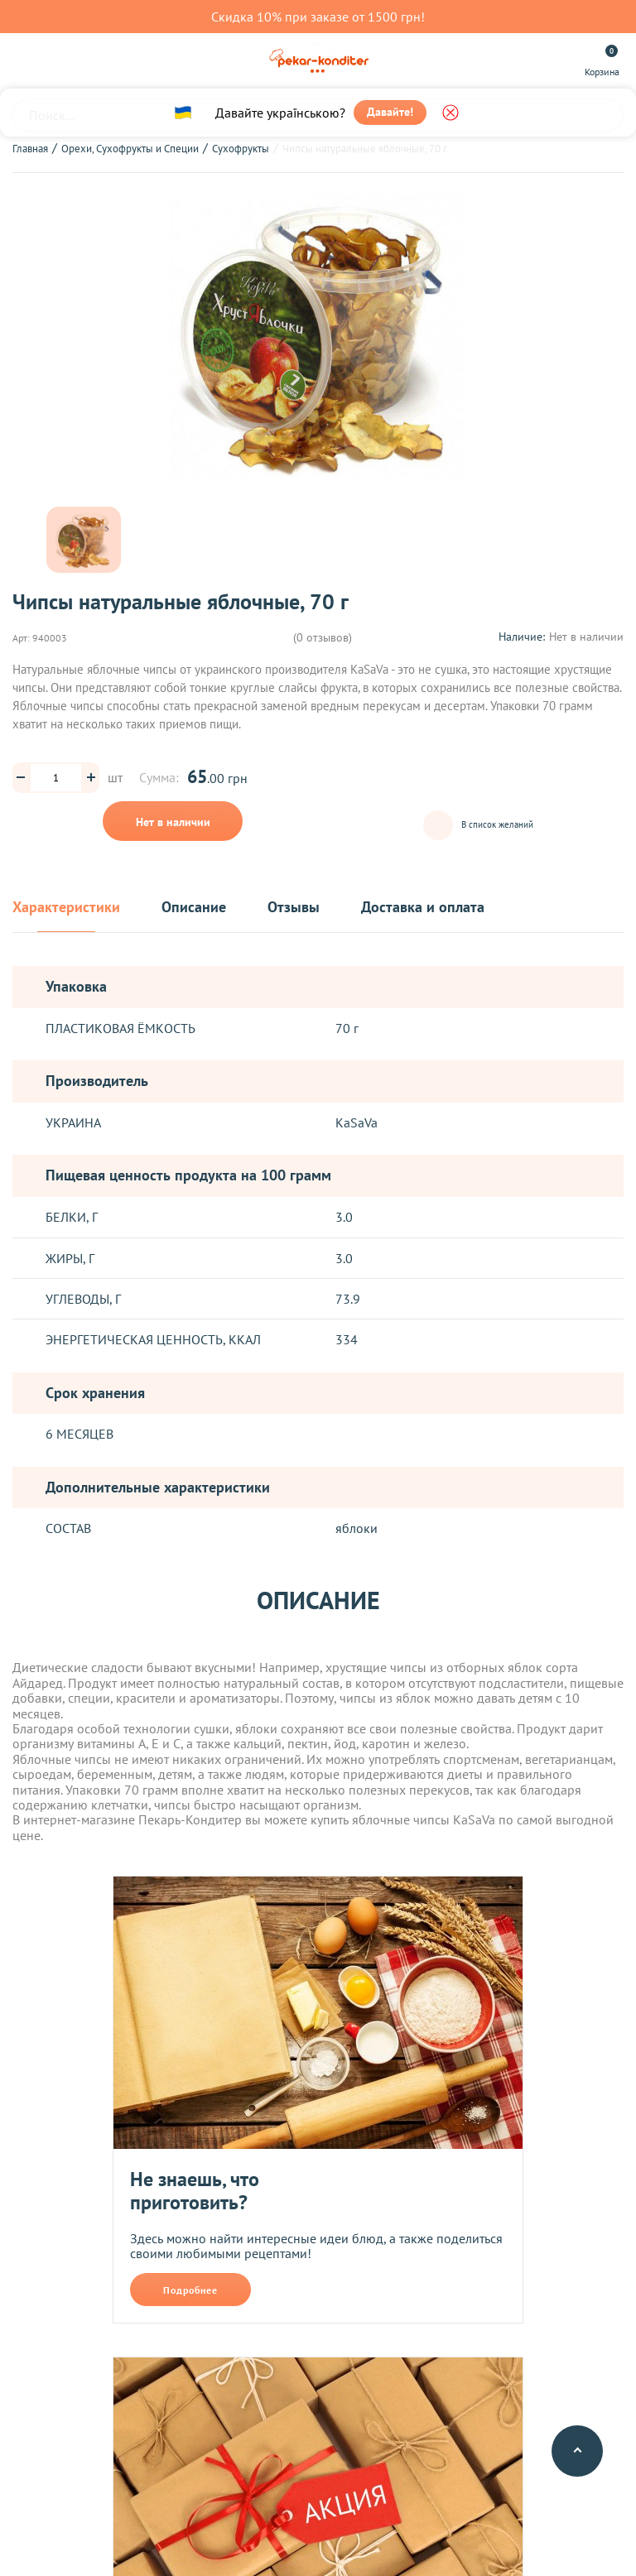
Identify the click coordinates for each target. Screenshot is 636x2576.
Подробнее (190, 2290)
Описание (193, 907)
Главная (30, 149)
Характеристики (66, 907)
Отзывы (293, 907)
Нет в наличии (173, 822)
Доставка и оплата (422, 907)
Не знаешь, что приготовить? (194, 2190)
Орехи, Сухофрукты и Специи (130, 149)
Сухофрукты (240, 149)
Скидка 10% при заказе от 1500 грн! (318, 16)
